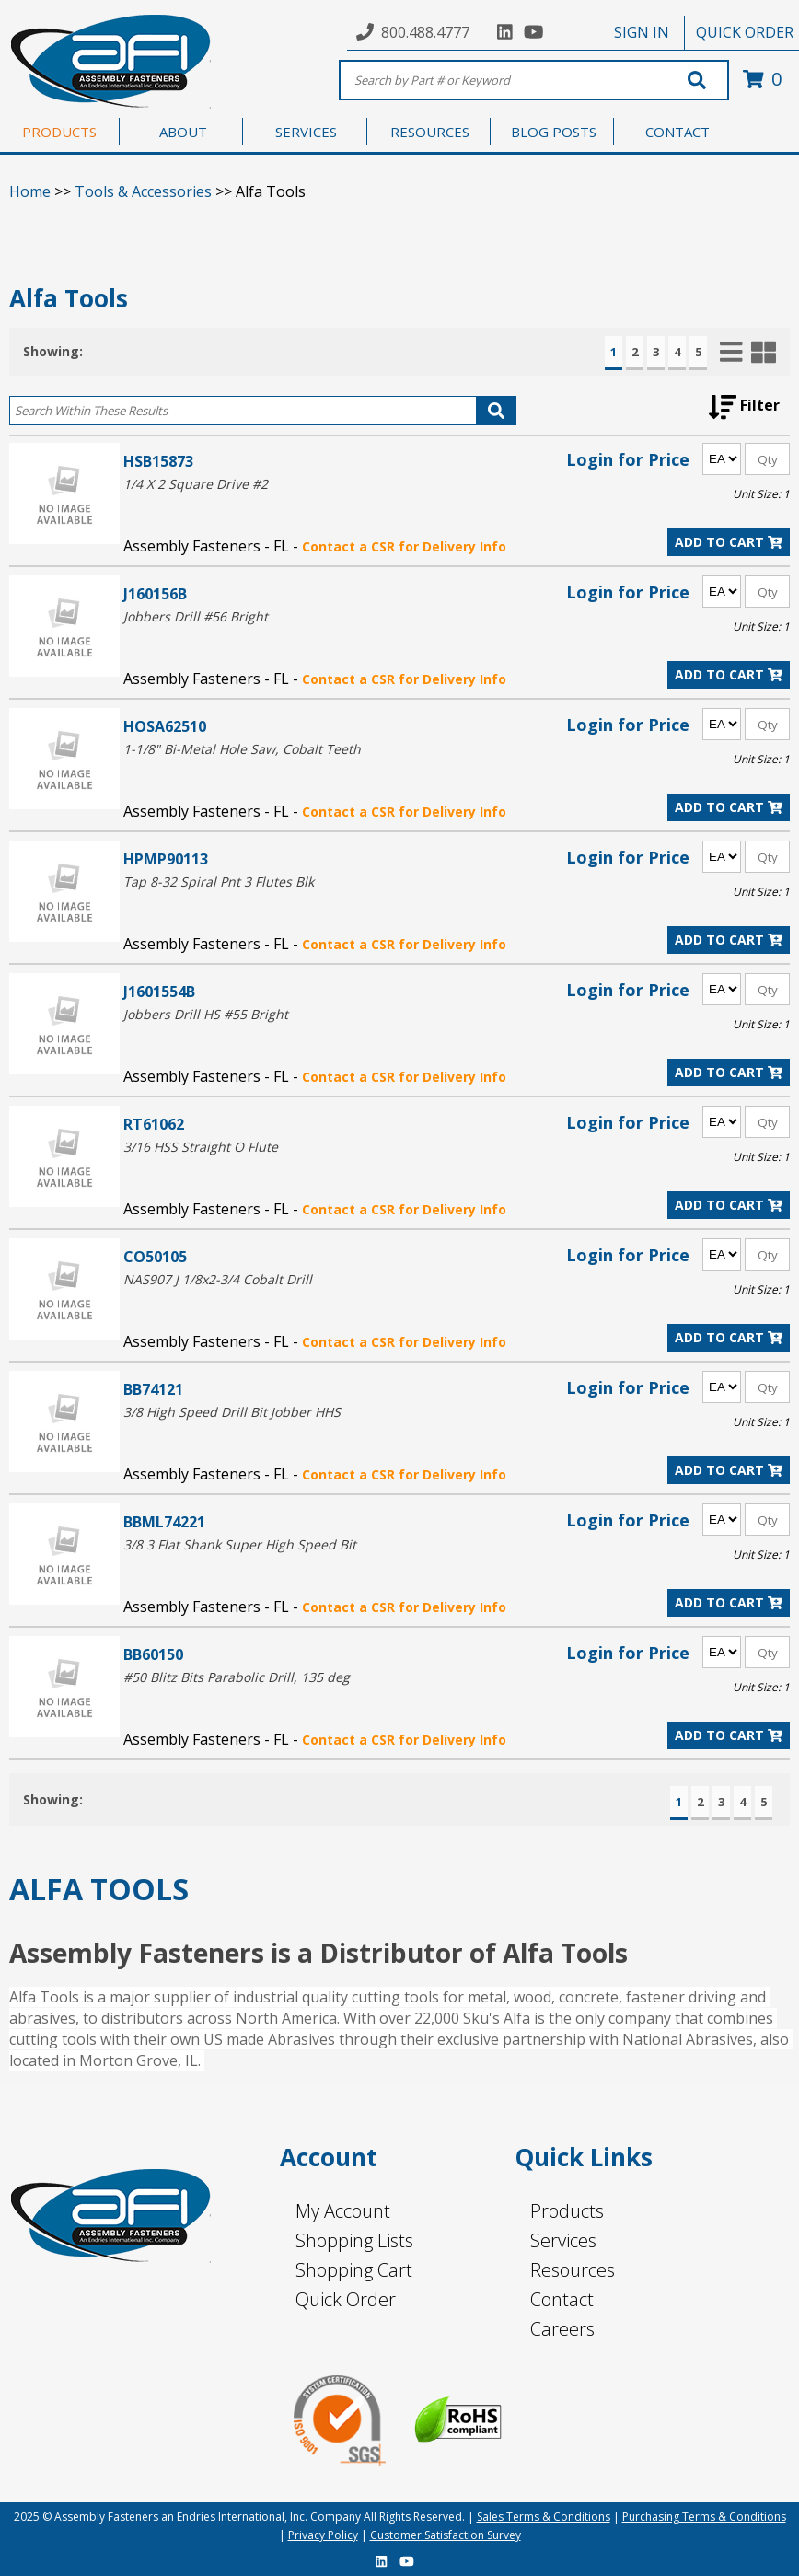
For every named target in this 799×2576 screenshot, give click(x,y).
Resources (572, 2269)
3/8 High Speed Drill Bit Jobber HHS (232, 1412)
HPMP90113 (165, 858)
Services (563, 2240)
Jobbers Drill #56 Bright (195, 616)
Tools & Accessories (143, 191)
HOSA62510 (164, 726)
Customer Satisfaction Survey (445, 2535)
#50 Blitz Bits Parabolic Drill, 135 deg (236, 1677)
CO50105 (155, 1256)
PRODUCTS (59, 131)
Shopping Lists (354, 2240)
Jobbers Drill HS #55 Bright (205, 1014)
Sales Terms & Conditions (543, 2516)
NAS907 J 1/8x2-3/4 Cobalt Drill (217, 1279)
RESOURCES (429, 131)
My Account (342, 2211)
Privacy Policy (323, 2535)
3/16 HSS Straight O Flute (200, 1146)
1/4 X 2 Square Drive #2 (195, 484)
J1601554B (159, 991)
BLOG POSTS (553, 131)
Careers (562, 2328)
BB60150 (153, 1654)
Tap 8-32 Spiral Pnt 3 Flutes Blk (218, 881)
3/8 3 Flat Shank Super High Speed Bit (239, 1544)
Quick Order (345, 2299)
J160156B (155, 593)
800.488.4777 (425, 32)
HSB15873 (158, 460)
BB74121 (153, 1388)
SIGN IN (641, 32)
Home (30, 191)
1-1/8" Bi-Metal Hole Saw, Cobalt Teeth (242, 749)
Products (567, 2211)
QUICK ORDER (744, 32)
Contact (562, 2299)
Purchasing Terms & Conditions (704, 2516)
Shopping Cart (353, 2269)
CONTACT (677, 131)
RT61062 (153, 1123)
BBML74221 (164, 1521)
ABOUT (183, 131)
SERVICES (306, 131)
